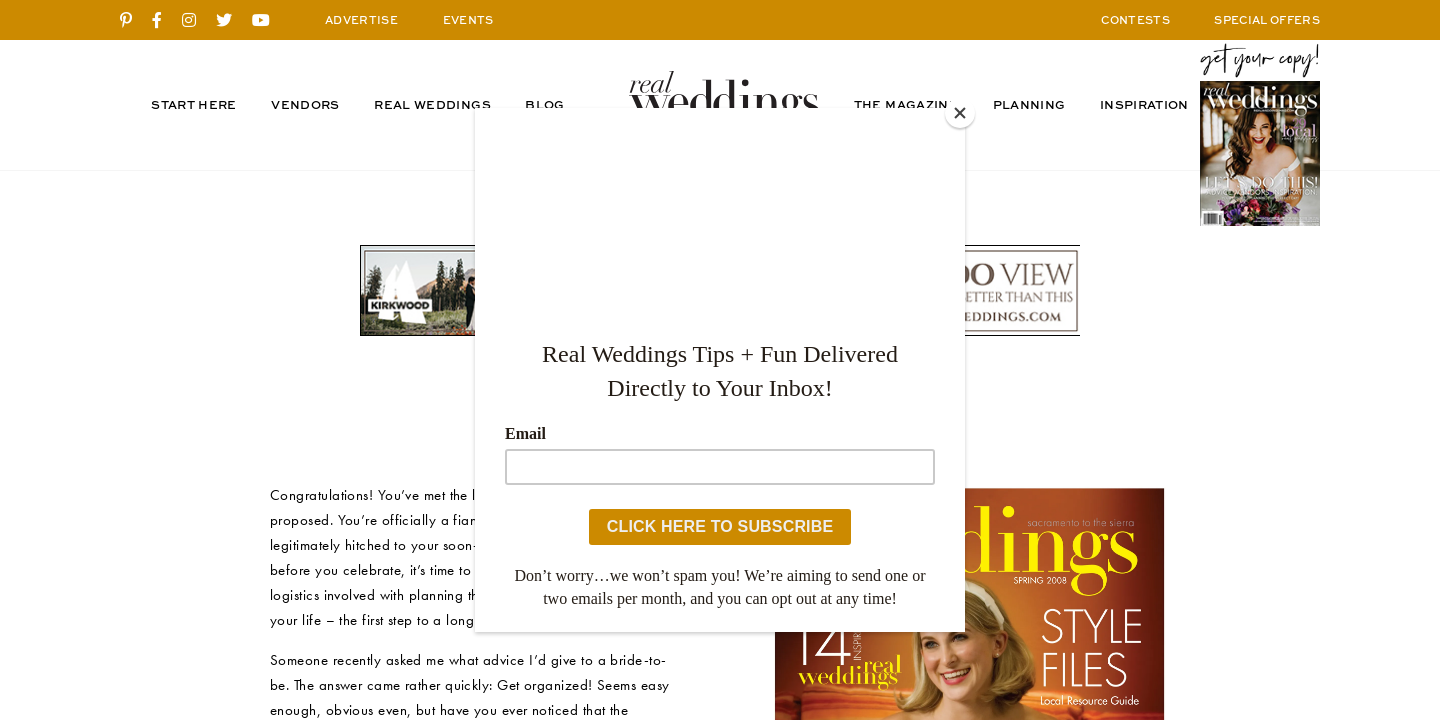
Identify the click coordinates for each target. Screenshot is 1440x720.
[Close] (960, 113)
